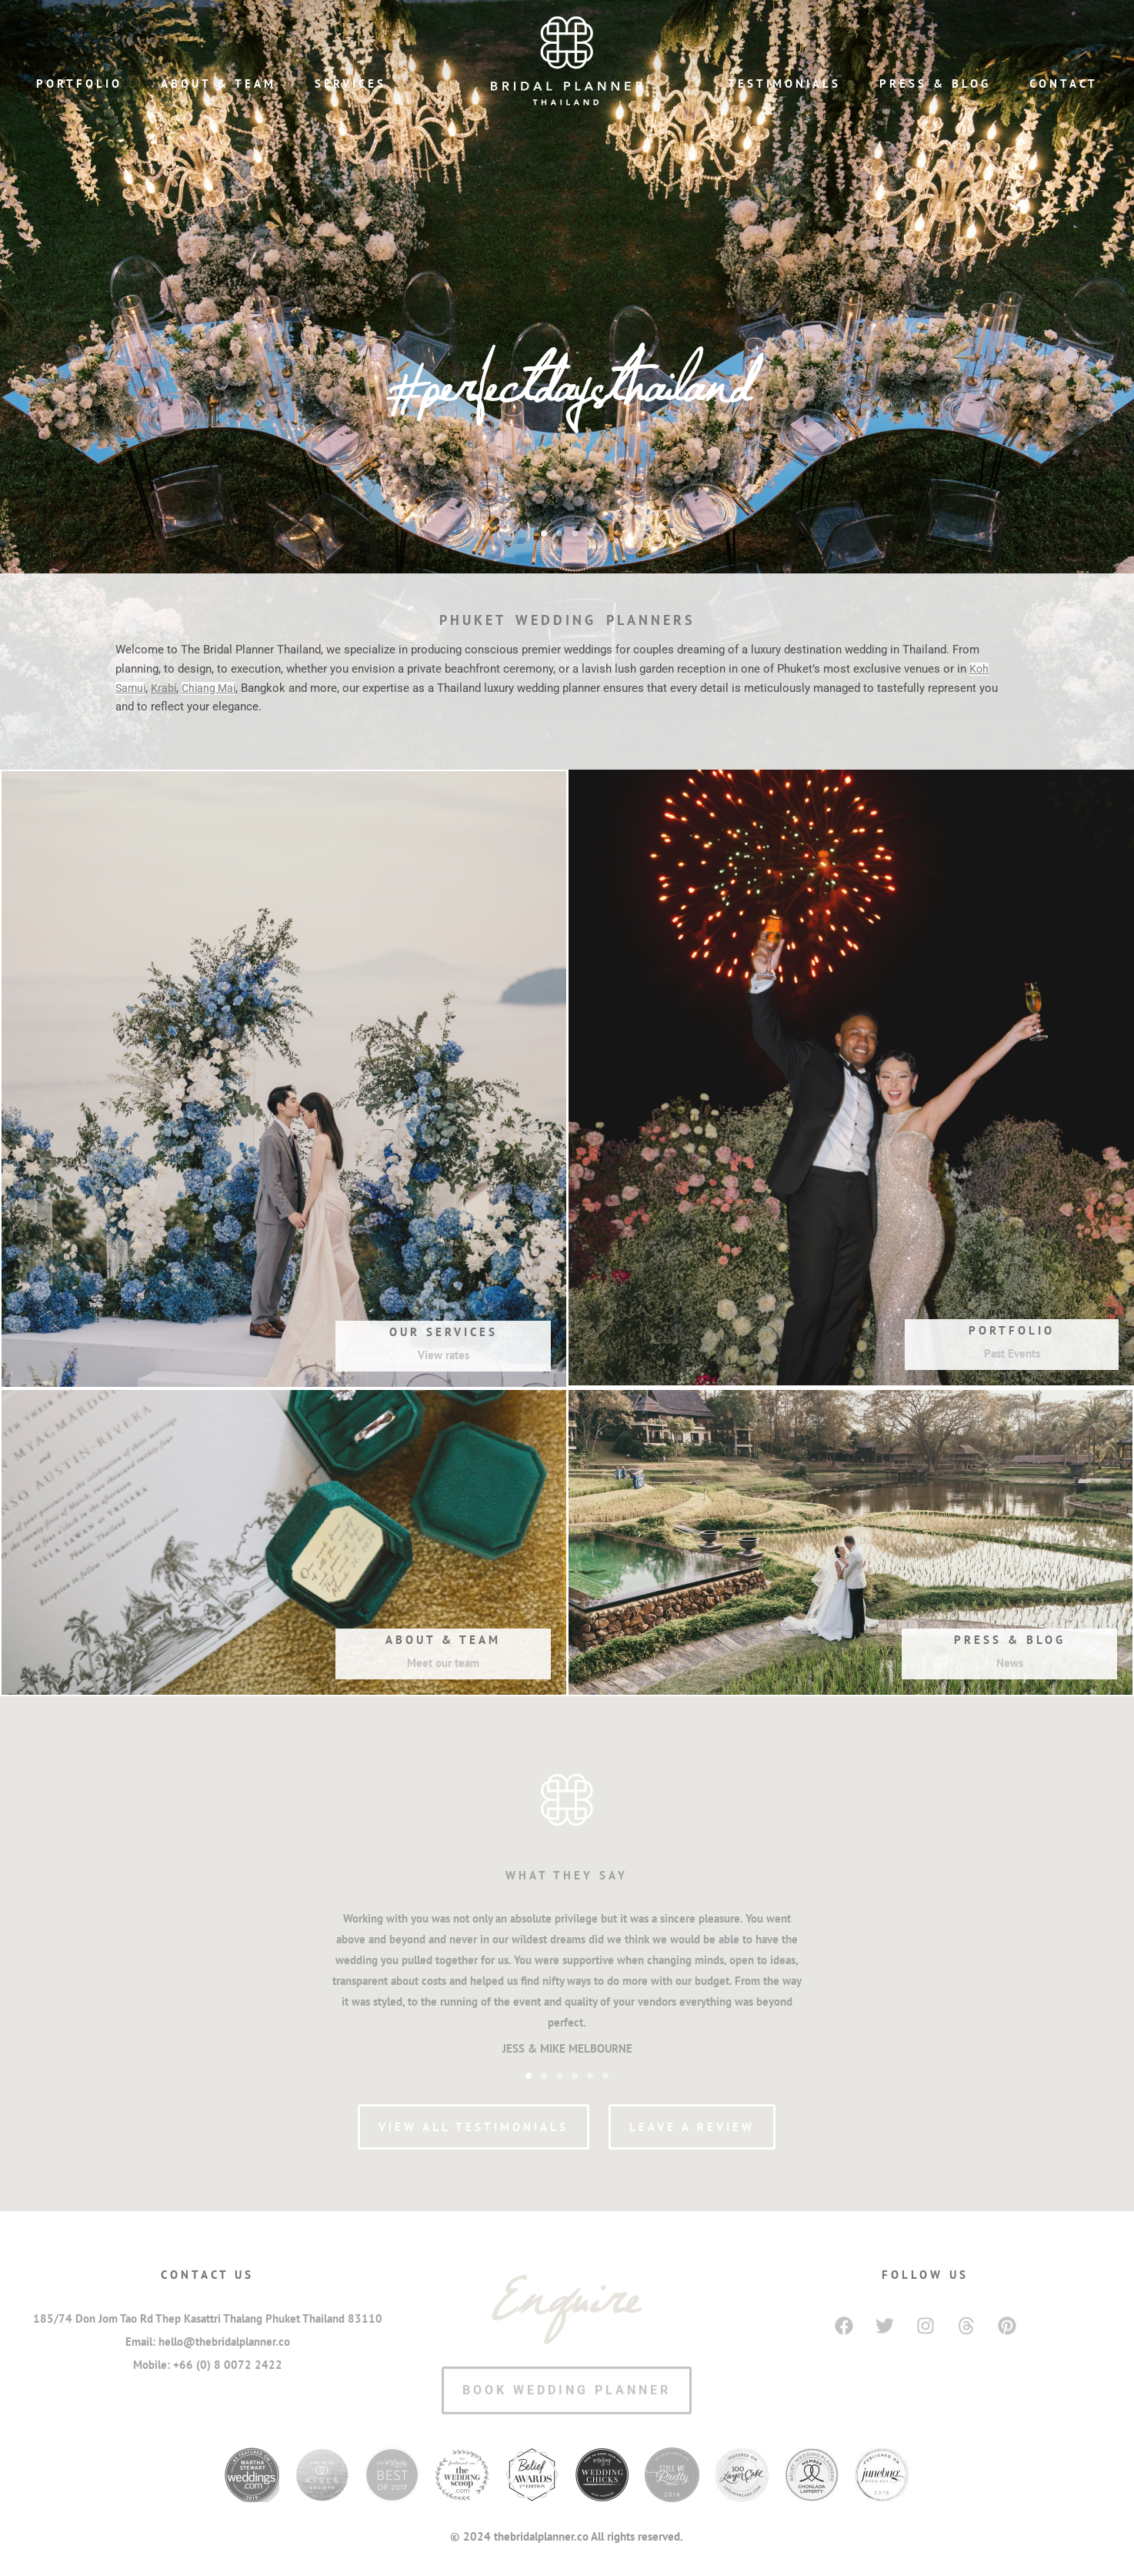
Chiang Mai (213, 688)
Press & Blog (935, 83)
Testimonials (784, 83)
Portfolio (79, 83)
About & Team (218, 83)
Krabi (166, 688)
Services (350, 83)
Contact (1063, 83)
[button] (544, 533)
